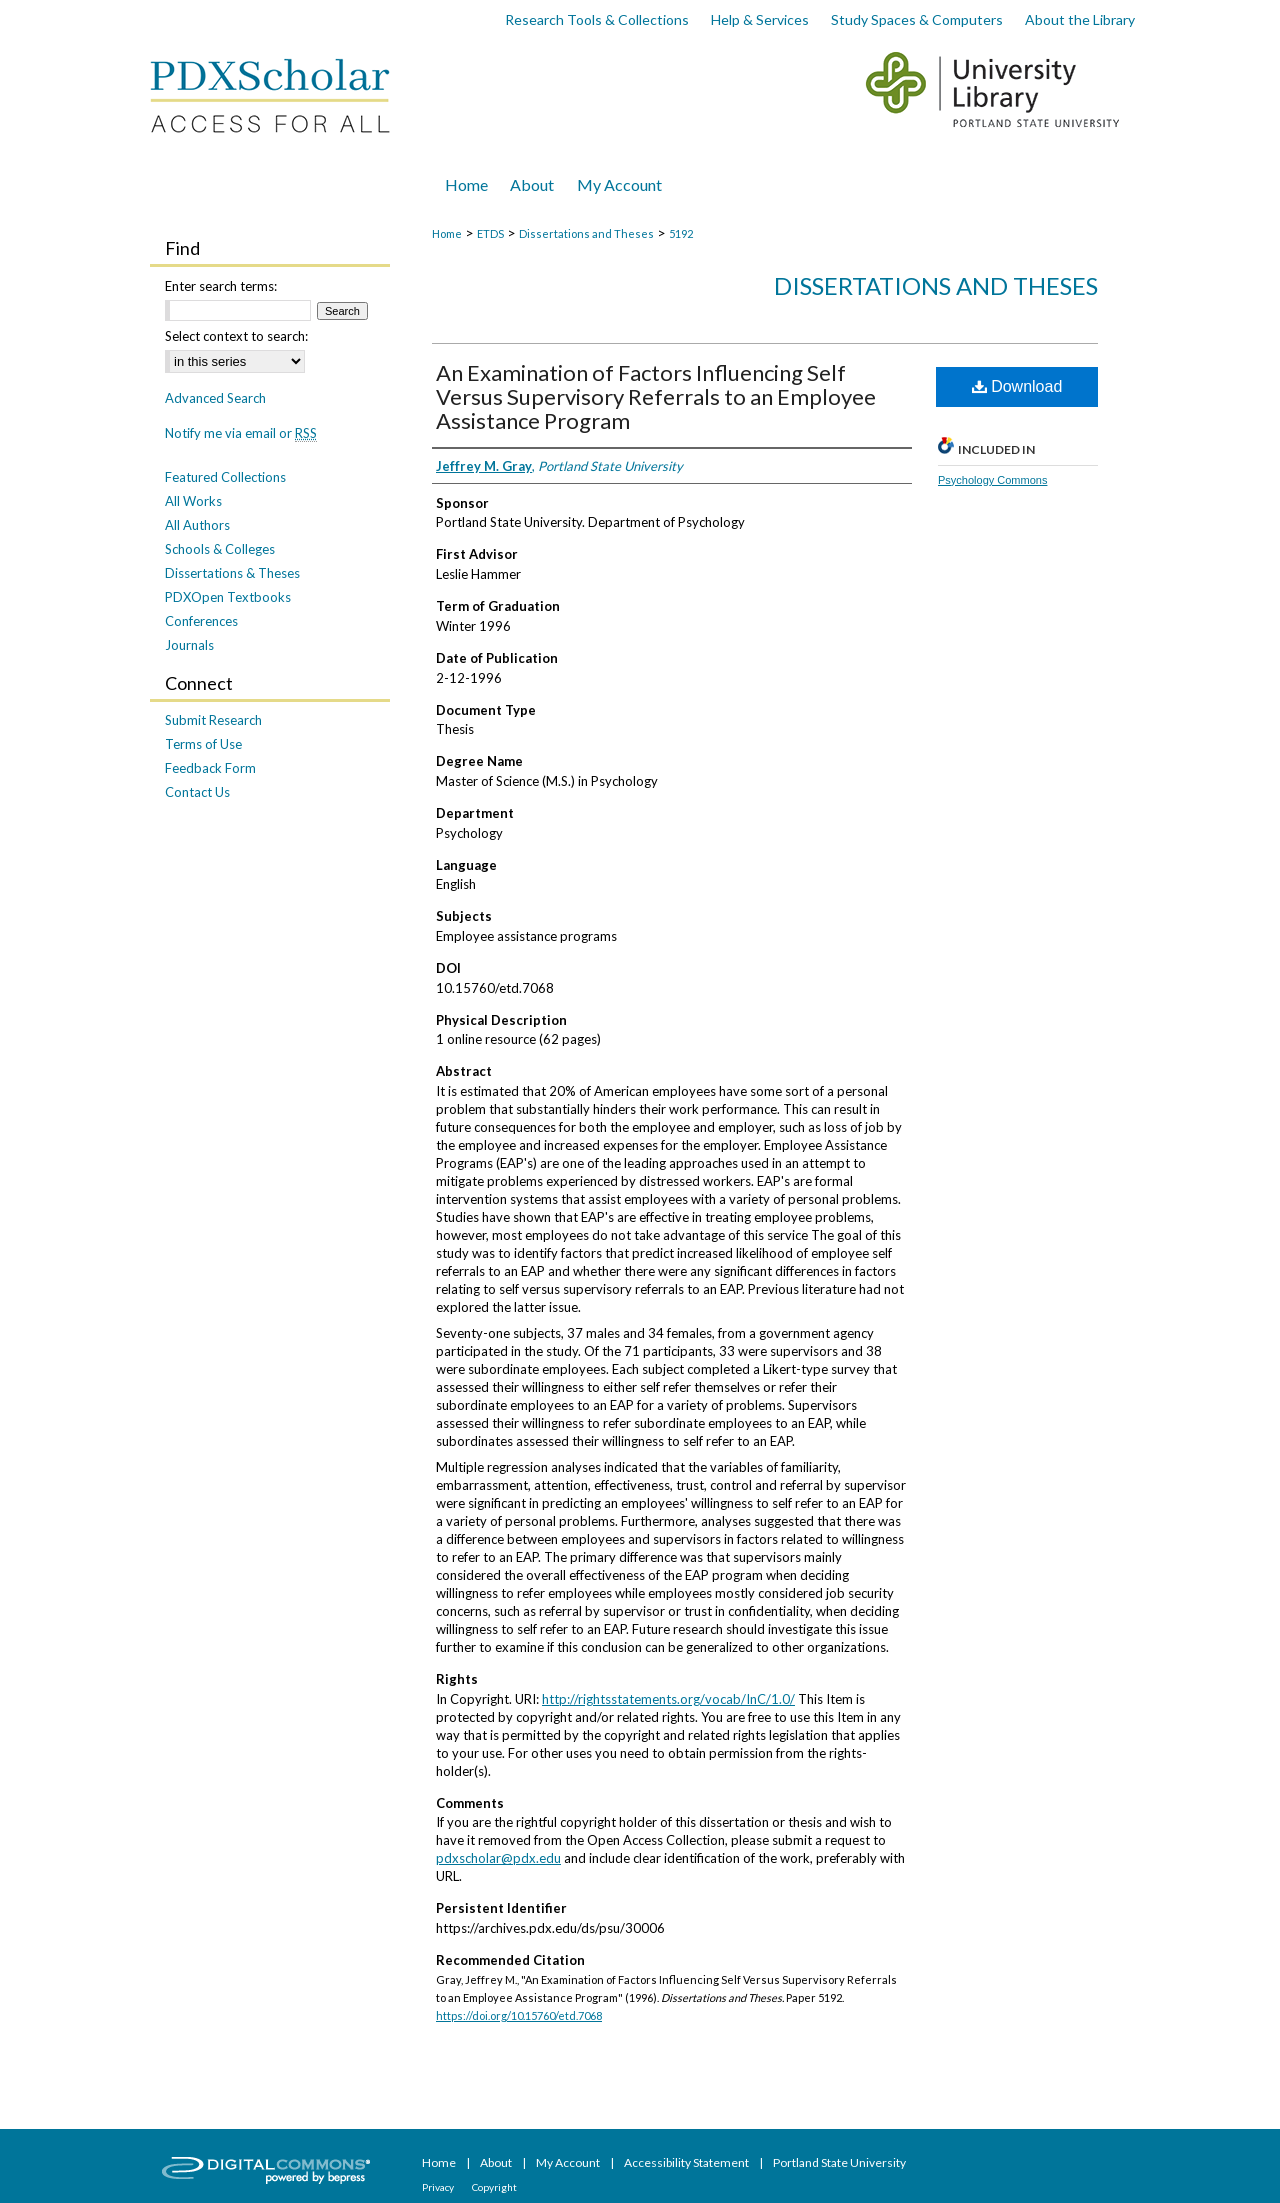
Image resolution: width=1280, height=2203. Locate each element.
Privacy (439, 2187)
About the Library (1080, 19)
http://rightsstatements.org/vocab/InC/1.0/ (668, 1699)
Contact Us (197, 792)
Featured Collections (225, 477)
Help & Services (760, 19)
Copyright (494, 2187)
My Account (569, 2162)
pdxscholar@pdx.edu (498, 1858)
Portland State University (839, 2162)
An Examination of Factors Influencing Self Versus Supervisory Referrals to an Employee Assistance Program (656, 396)
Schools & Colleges (220, 549)
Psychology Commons (992, 480)
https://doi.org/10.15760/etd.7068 (519, 2015)
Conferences (201, 621)
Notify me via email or (241, 433)
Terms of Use (203, 744)
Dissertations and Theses (586, 233)
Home (447, 233)
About (497, 2162)
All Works (193, 501)
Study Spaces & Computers (917, 19)
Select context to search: (236, 336)
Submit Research (213, 720)
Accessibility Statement (687, 2162)
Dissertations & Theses (232, 573)
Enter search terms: (221, 286)
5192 (681, 233)
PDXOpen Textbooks (228, 597)
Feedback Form (210, 768)
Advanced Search (215, 398)
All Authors (197, 525)
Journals (189, 645)
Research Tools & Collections (597, 19)
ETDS (490, 233)
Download (1017, 386)
